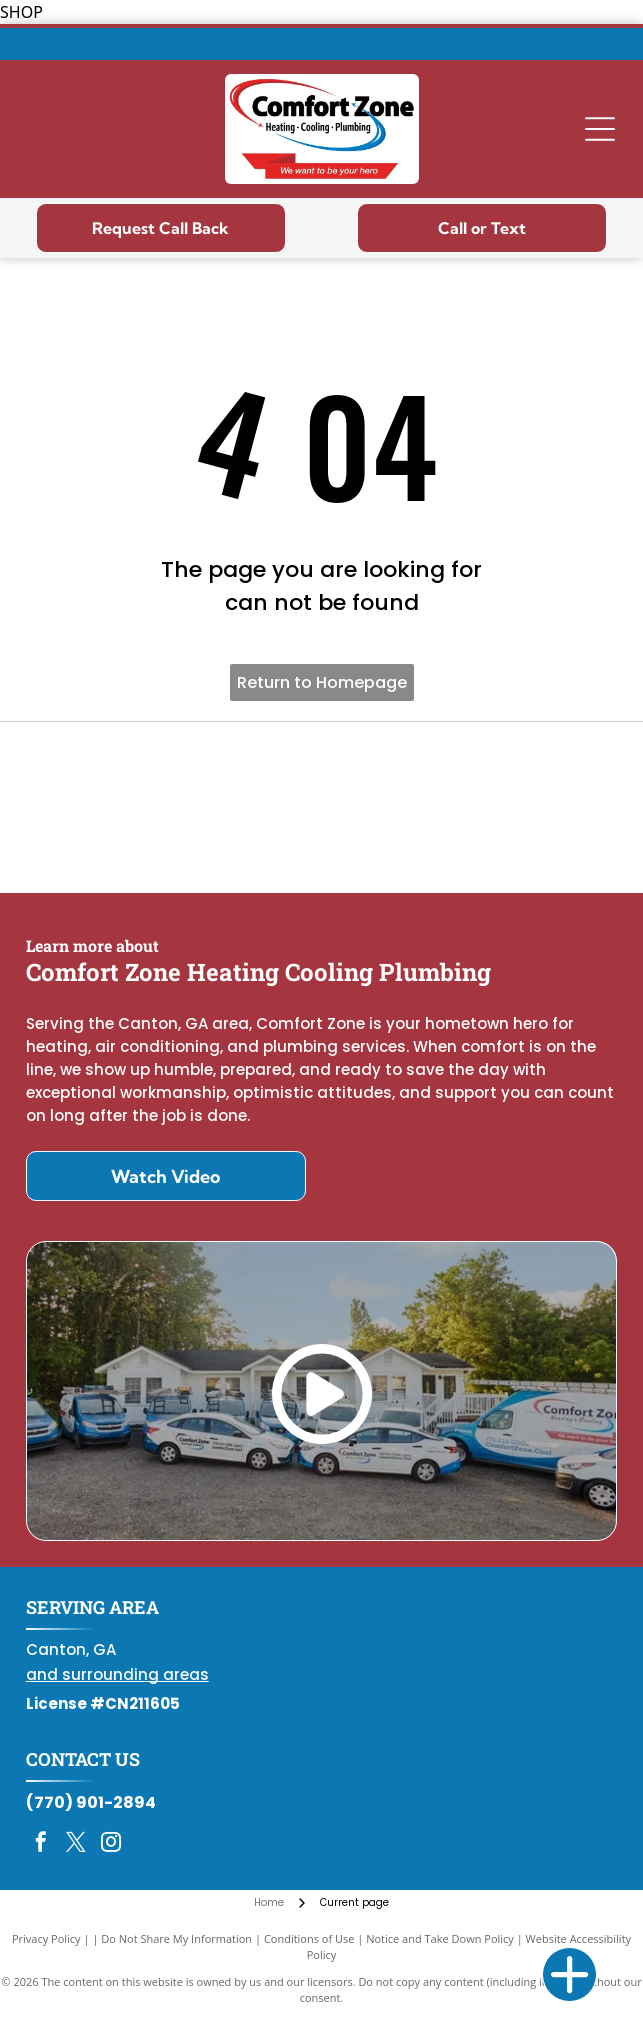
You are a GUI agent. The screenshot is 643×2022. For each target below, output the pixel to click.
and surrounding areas (117, 1674)
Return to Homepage (322, 682)
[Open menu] (600, 129)
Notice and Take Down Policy (440, 1938)
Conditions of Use (309, 1938)
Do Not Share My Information (176, 1938)
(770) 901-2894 (91, 1802)
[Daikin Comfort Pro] (322, 808)
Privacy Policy (46, 1938)
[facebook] (41, 1844)
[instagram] (111, 1844)
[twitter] (76, 1844)
